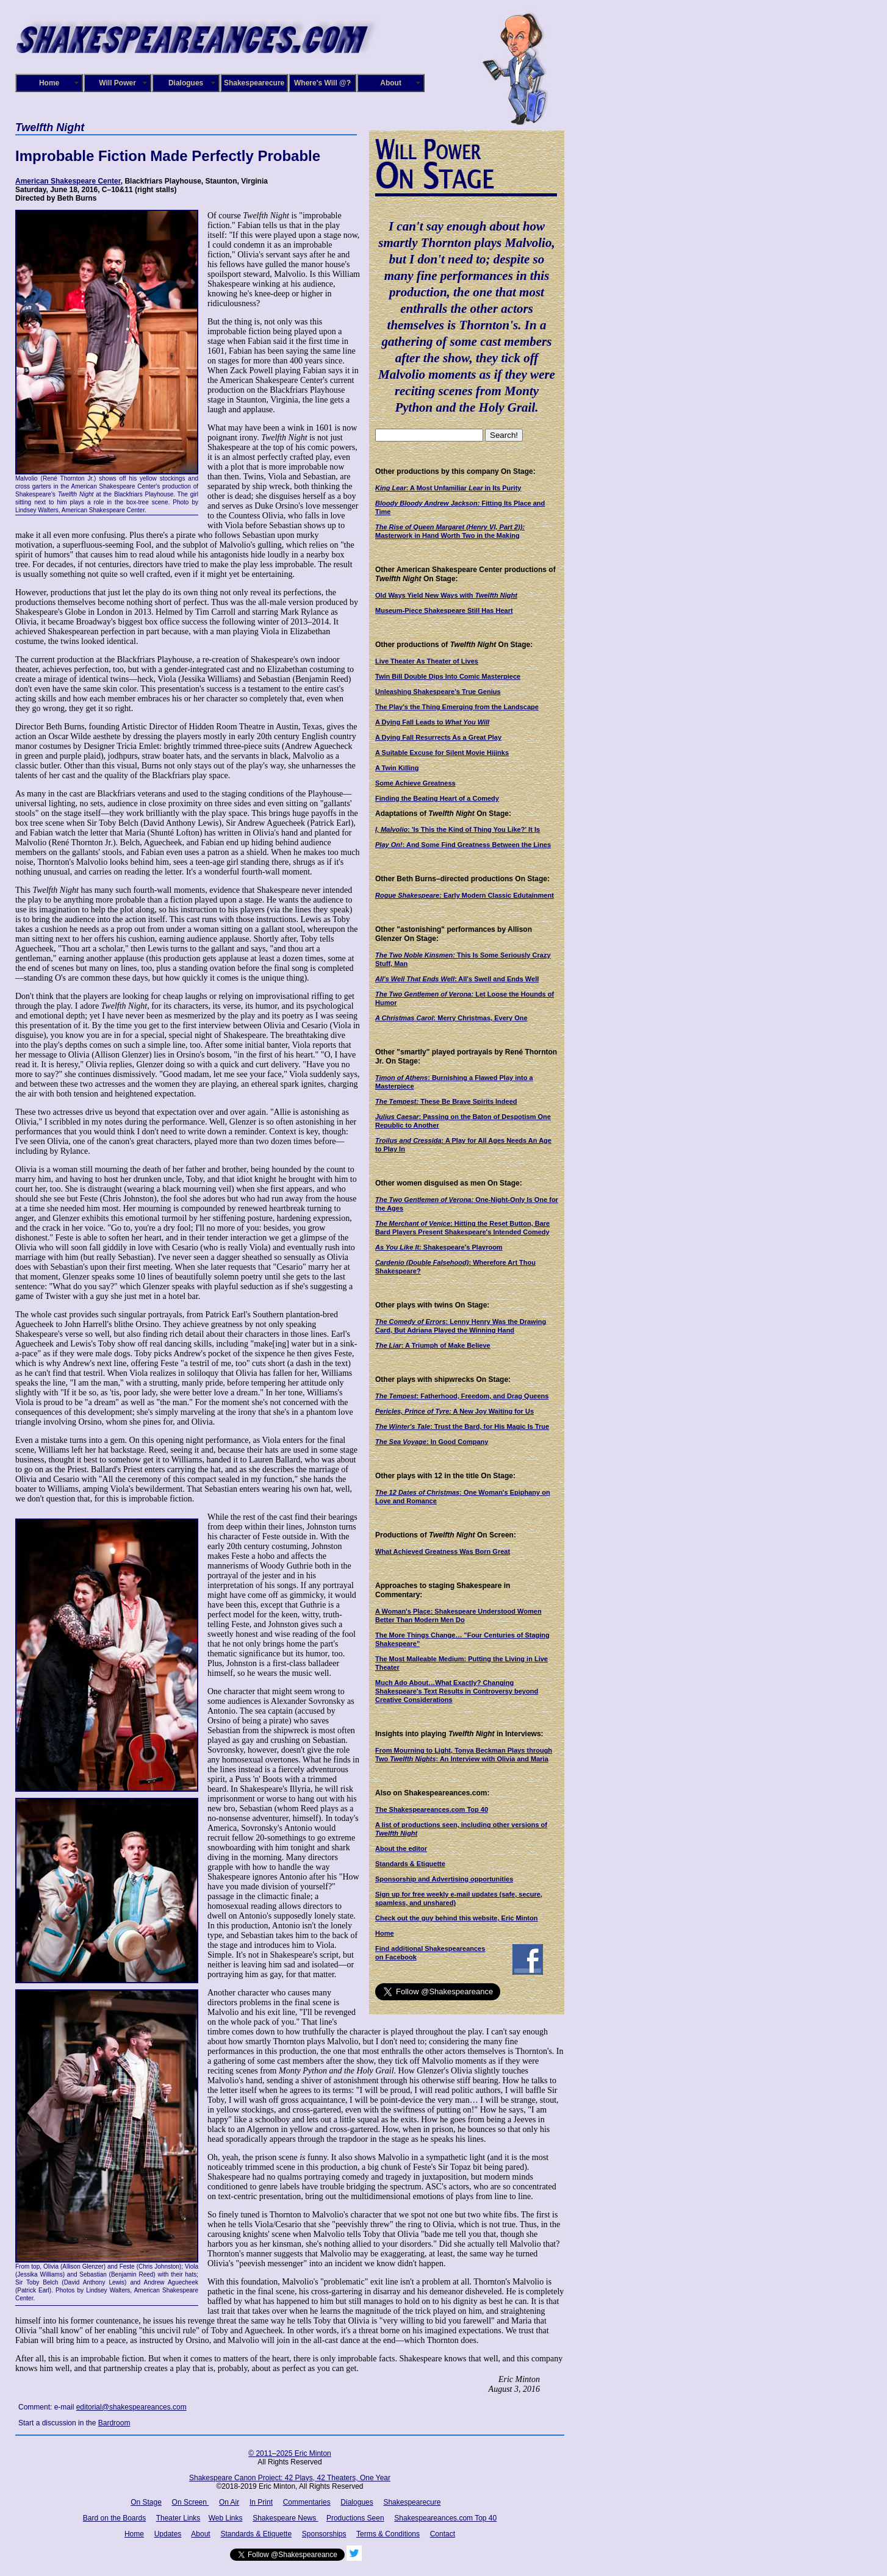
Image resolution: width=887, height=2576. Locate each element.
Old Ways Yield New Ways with (446, 595)
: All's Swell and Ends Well (457, 978)
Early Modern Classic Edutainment (464, 895)
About (390, 83)
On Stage (146, 2502)
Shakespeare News (285, 2518)
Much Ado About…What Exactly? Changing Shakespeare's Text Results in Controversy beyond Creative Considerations (456, 1691)
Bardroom (114, 2423)
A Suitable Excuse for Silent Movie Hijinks (442, 752)
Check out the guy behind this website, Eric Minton (456, 1918)
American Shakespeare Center (68, 181)
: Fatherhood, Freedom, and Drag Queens (461, 1396)
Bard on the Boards (114, 2518)
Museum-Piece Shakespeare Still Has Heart (444, 610)
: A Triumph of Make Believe (432, 1345)
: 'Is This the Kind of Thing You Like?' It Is (457, 829)
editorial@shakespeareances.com (131, 2407)
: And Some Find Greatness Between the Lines (463, 844)
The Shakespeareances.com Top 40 (431, 1809)
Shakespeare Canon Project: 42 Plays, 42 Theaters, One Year (289, 2478)
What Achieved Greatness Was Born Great (442, 1551)
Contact (442, 2534)
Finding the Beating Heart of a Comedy (437, 798)
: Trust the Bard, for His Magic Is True (462, 1426)
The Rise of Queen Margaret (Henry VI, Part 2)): (450, 527)
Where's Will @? (322, 83)
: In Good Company (431, 1441)
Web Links (226, 2518)
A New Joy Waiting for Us (454, 1411)
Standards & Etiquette (410, 1863)
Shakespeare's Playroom (439, 1247)
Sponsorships (324, 2534)
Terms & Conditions (388, 2534)
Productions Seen (355, 2518)
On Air (229, 2502)
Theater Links (178, 2518)
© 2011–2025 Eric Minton (289, 2453)
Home (49, 83)
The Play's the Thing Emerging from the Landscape (457, 706)
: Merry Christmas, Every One (451, 1017)
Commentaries (307, 2502)
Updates (168, 2534)
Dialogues (185, 83)
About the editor (401, 1848)
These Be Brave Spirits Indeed (446, 1101)
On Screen (190, 2502)
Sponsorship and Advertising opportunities (444, 1879)
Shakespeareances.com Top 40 (445, 2518)
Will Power (117, 83)
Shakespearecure (254, 83)
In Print (261, 2502)
